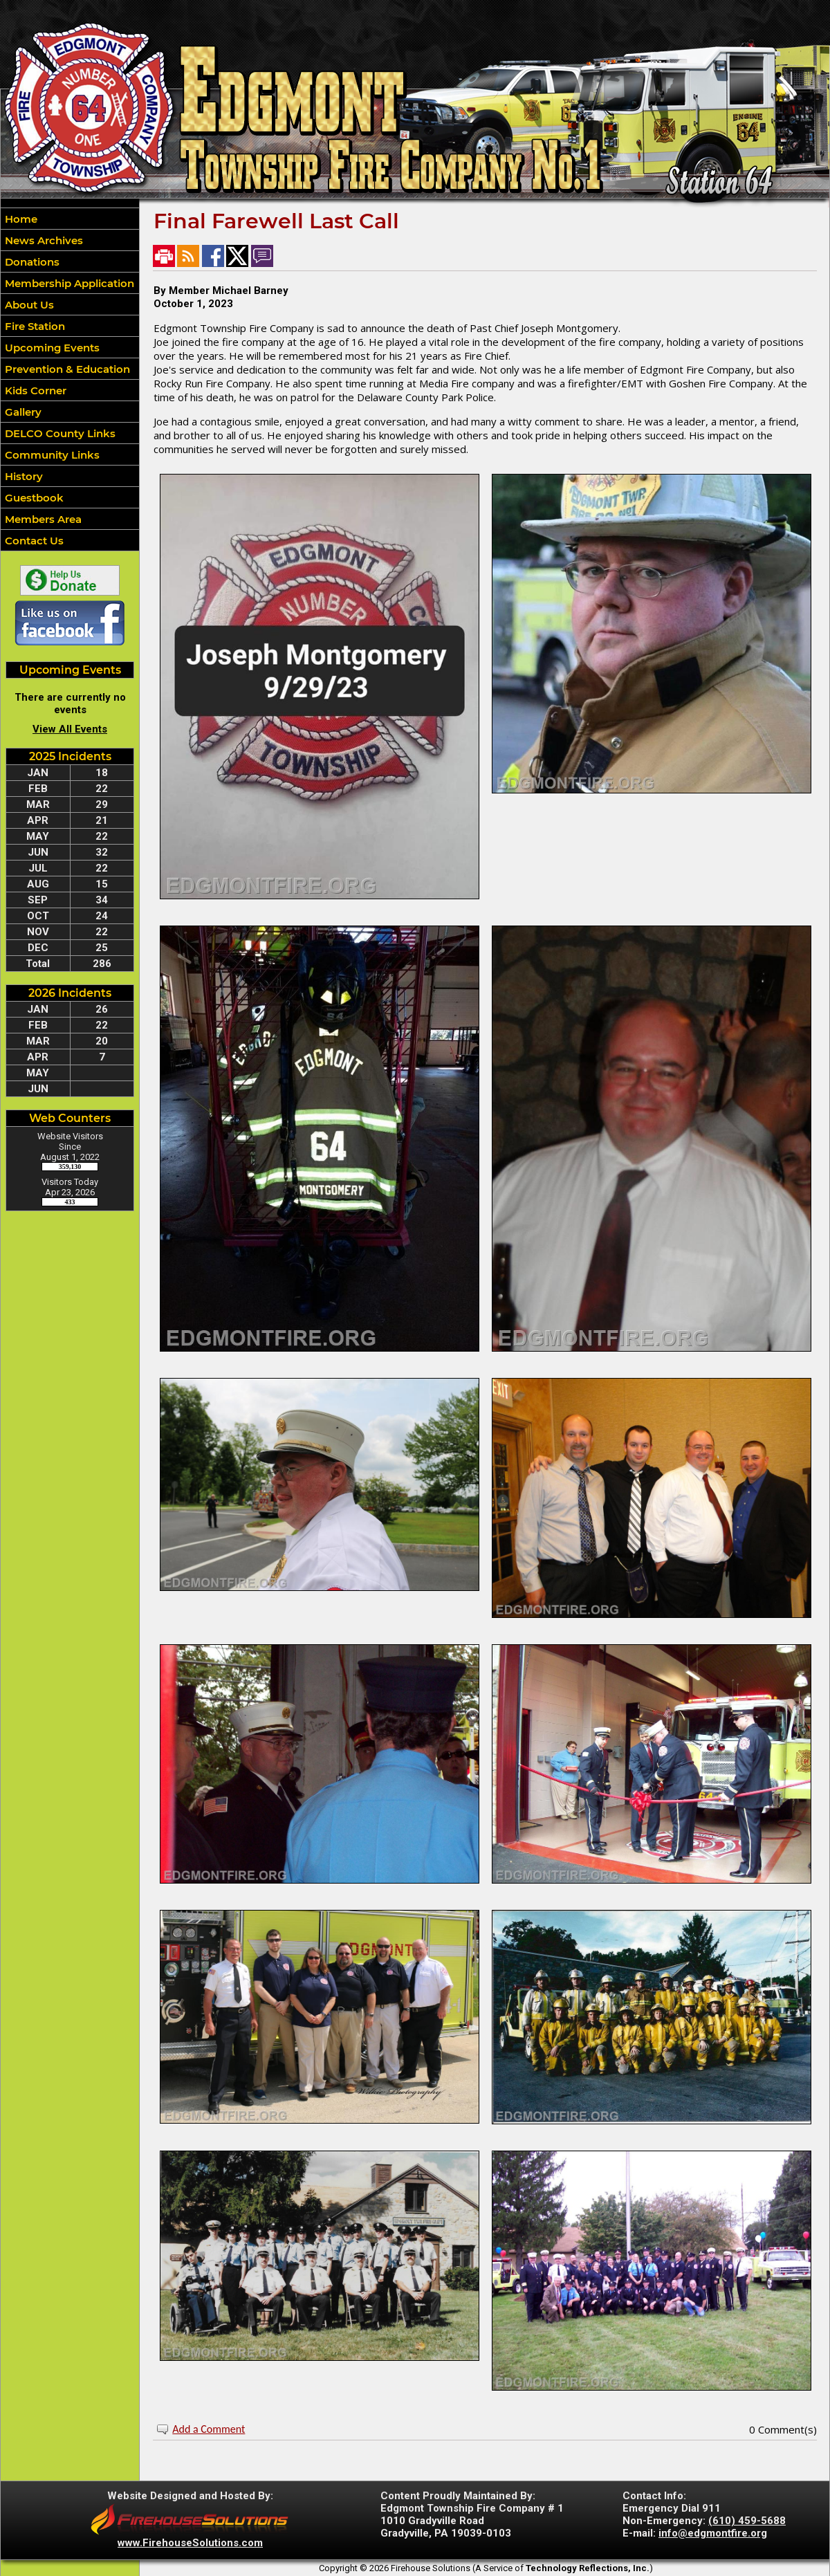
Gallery (22, 411)
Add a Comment (208, 2429)
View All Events (70, 729)
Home (19, 219)
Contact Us (33, 540)
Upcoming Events (51, 347)
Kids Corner (34, 390)
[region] (70, 379)
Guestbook (33, 497)
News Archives (42, 240)
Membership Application (68, 283)
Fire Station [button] (33, 326)
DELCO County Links (59, 433)
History (22, 476)
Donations (30, 261)
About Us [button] (28, 304)
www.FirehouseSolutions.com (190, 2543)
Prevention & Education (66, 369)
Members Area (42, 519)
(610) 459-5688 (747, 2520)
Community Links (51, 454)
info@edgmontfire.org (712, 2533)
